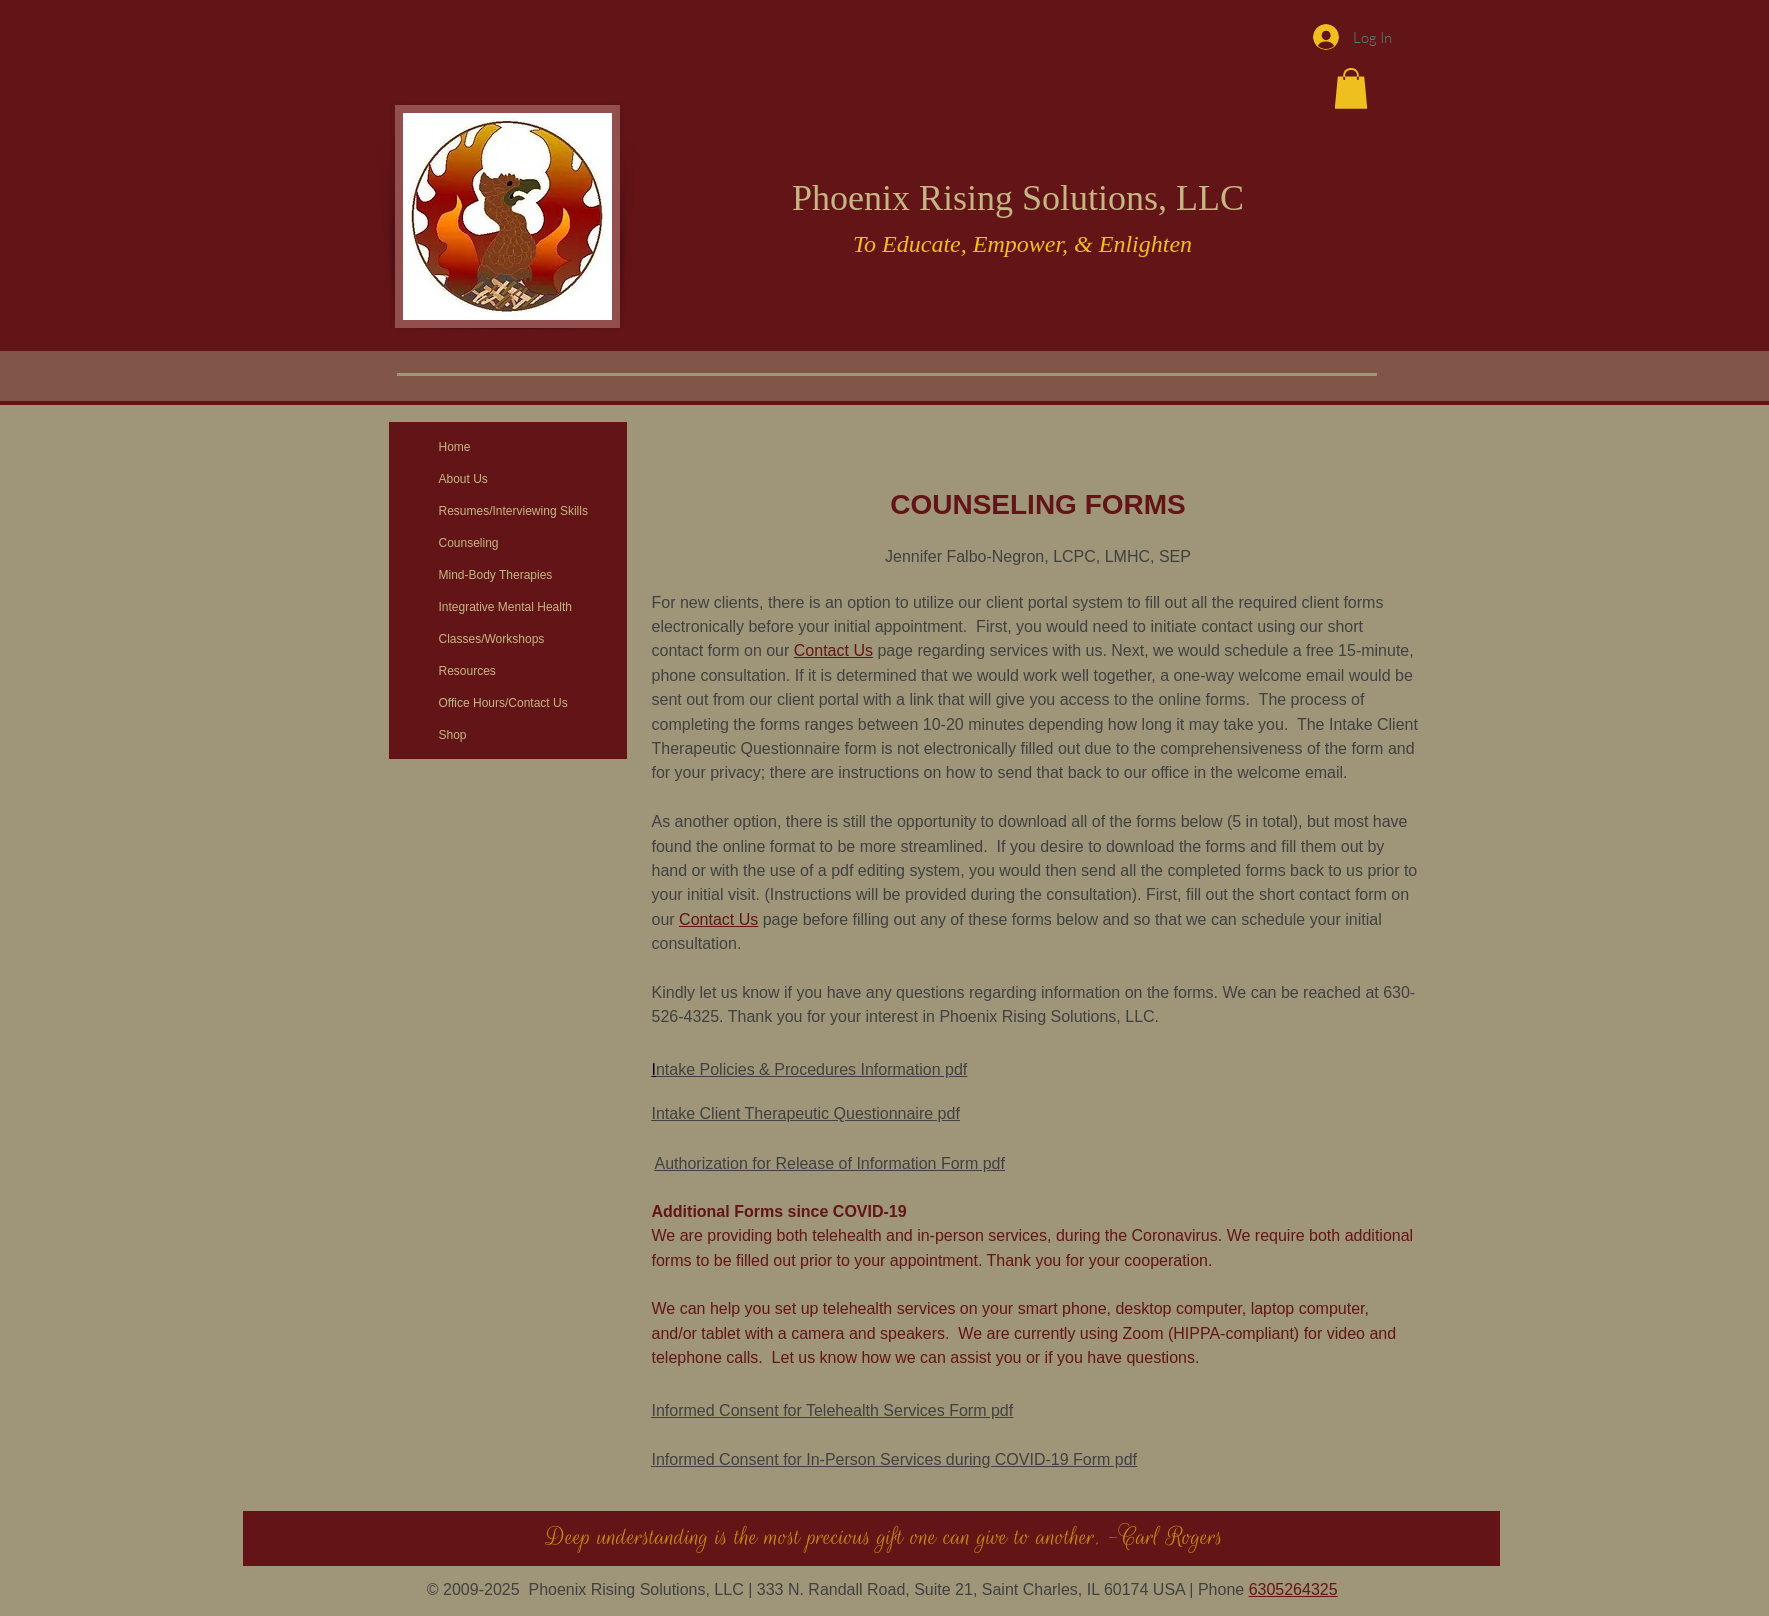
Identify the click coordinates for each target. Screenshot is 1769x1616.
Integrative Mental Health (505, 607)
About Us (463, 479)
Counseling (469, 543)
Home (455, 447)
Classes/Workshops (492, 639)
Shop (453, 735)
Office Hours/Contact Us (503, 703)
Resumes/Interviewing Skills (513, 511)
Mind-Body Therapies (496, 575)
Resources (467, 671)
